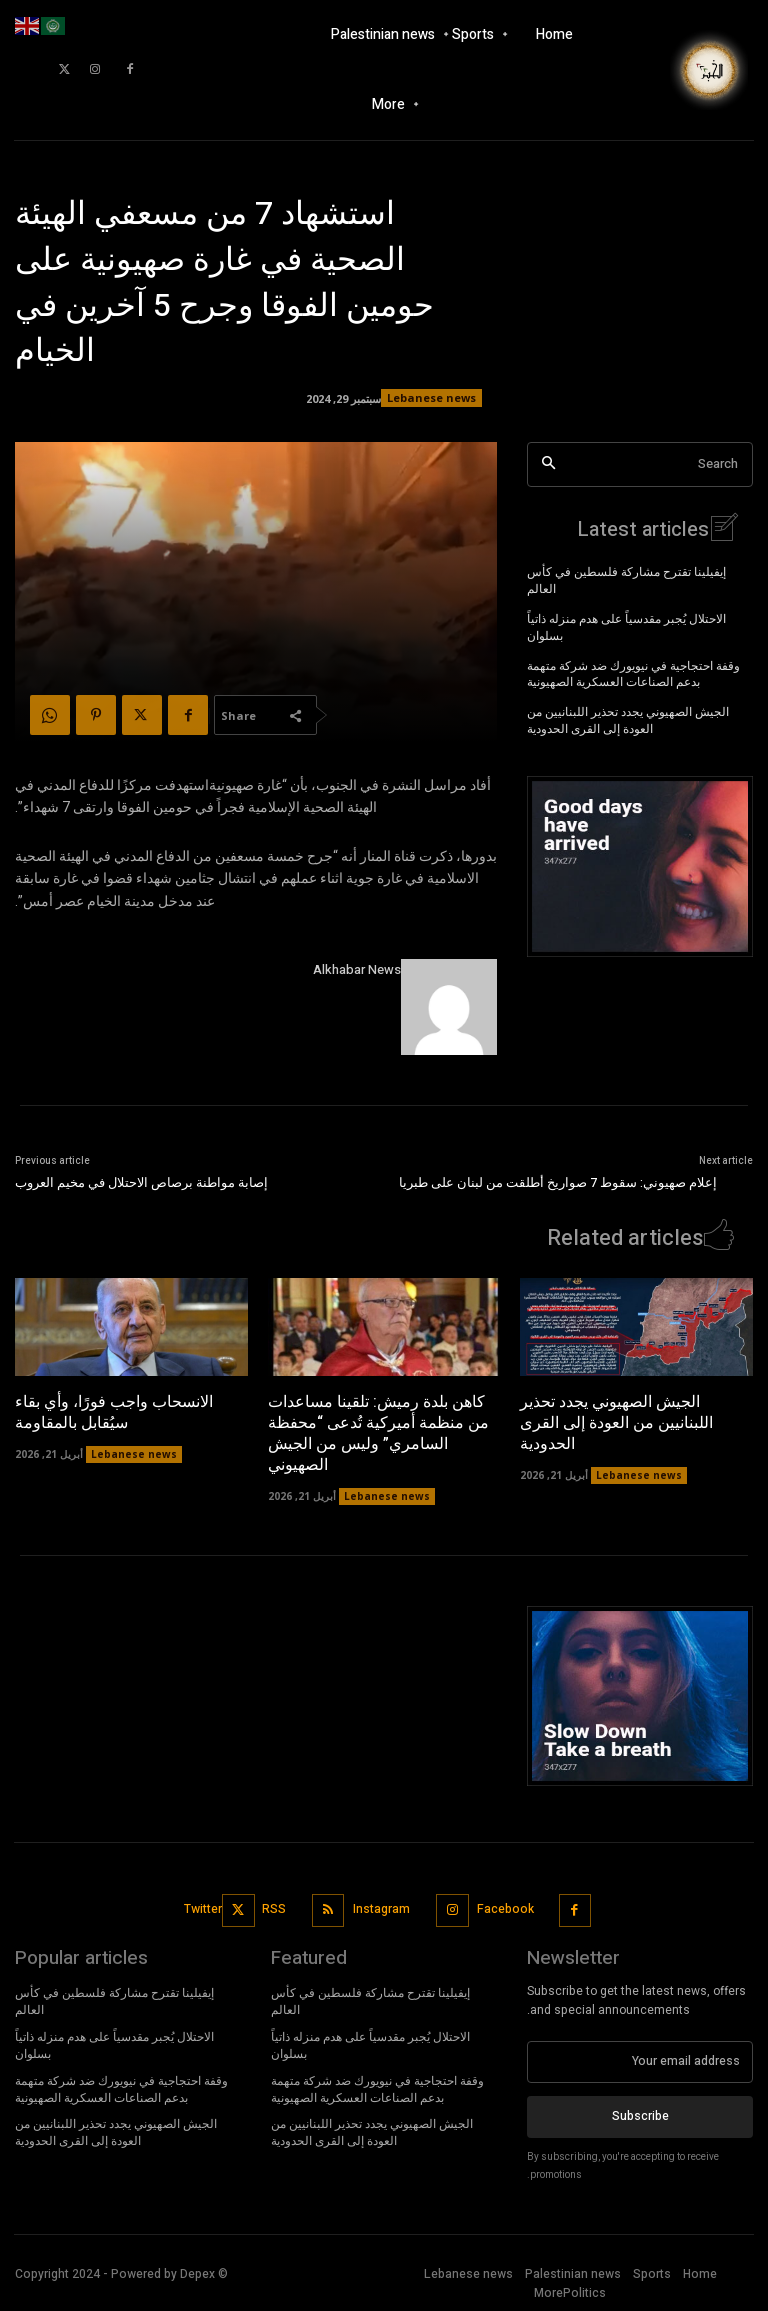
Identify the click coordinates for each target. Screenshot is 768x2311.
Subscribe (640, 2114)
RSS (275, 1906)
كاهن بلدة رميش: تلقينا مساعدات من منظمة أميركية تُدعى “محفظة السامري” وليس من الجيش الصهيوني (378, 1431)
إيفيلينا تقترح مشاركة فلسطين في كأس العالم (626, 578)
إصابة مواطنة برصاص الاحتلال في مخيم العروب (141, 1182)
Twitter (203, 1906)
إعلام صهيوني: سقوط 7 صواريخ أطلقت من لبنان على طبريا (558, 1182)
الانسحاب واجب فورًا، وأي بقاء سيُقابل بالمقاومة (114, 1410)
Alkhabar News (357, 969)
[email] (640, 2059)
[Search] (548, 464)
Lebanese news (431, 398)
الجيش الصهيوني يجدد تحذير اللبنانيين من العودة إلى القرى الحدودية (628, 718)
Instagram (381, 1906)
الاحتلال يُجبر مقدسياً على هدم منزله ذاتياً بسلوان (626, 624)
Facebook (505, 1906)
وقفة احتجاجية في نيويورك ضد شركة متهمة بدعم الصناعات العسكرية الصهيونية (633, 671)
